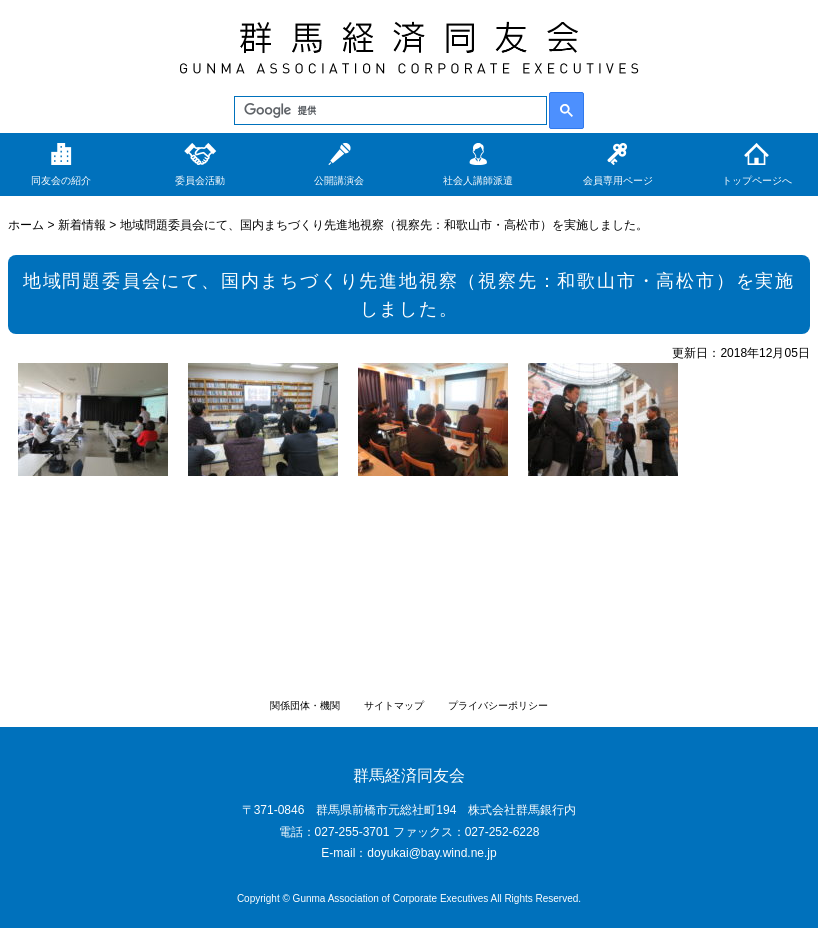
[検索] (388, 111)
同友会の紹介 (61, 180)
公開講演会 (339, 180)
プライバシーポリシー (498, 705)
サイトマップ (394, 705)
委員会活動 (200, 180)
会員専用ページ (618, 180)
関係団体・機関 (305, 705)
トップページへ (757, 180)
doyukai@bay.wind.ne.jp (431, 853)
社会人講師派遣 (478, 180)
